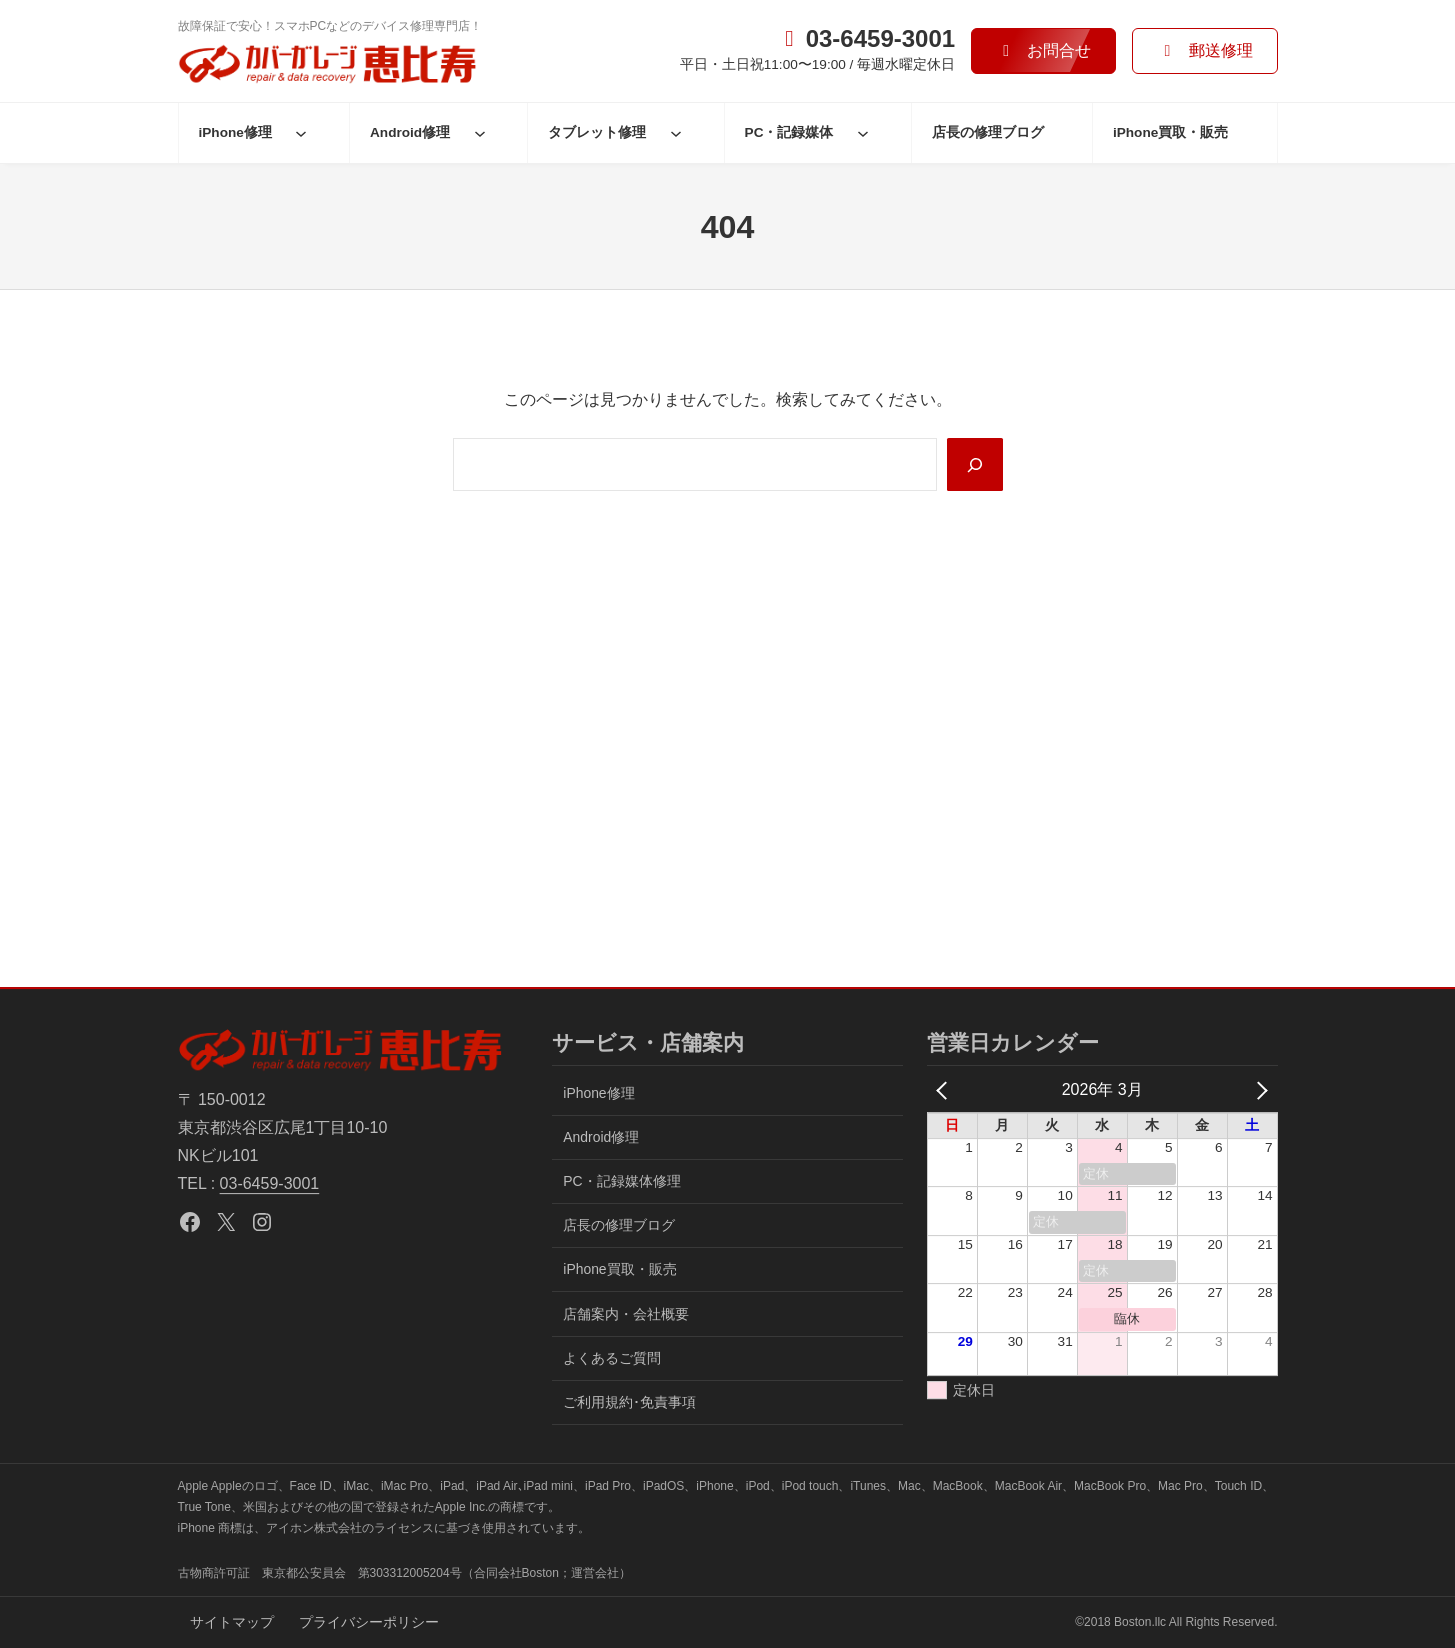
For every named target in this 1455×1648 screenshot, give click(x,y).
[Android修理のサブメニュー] (480, 133)
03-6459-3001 (270, 1183)
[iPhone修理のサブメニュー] (301, 133)
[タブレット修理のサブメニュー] (676, 133)
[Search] (975, 464)
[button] (1043, 50)
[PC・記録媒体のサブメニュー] (863, 133)
